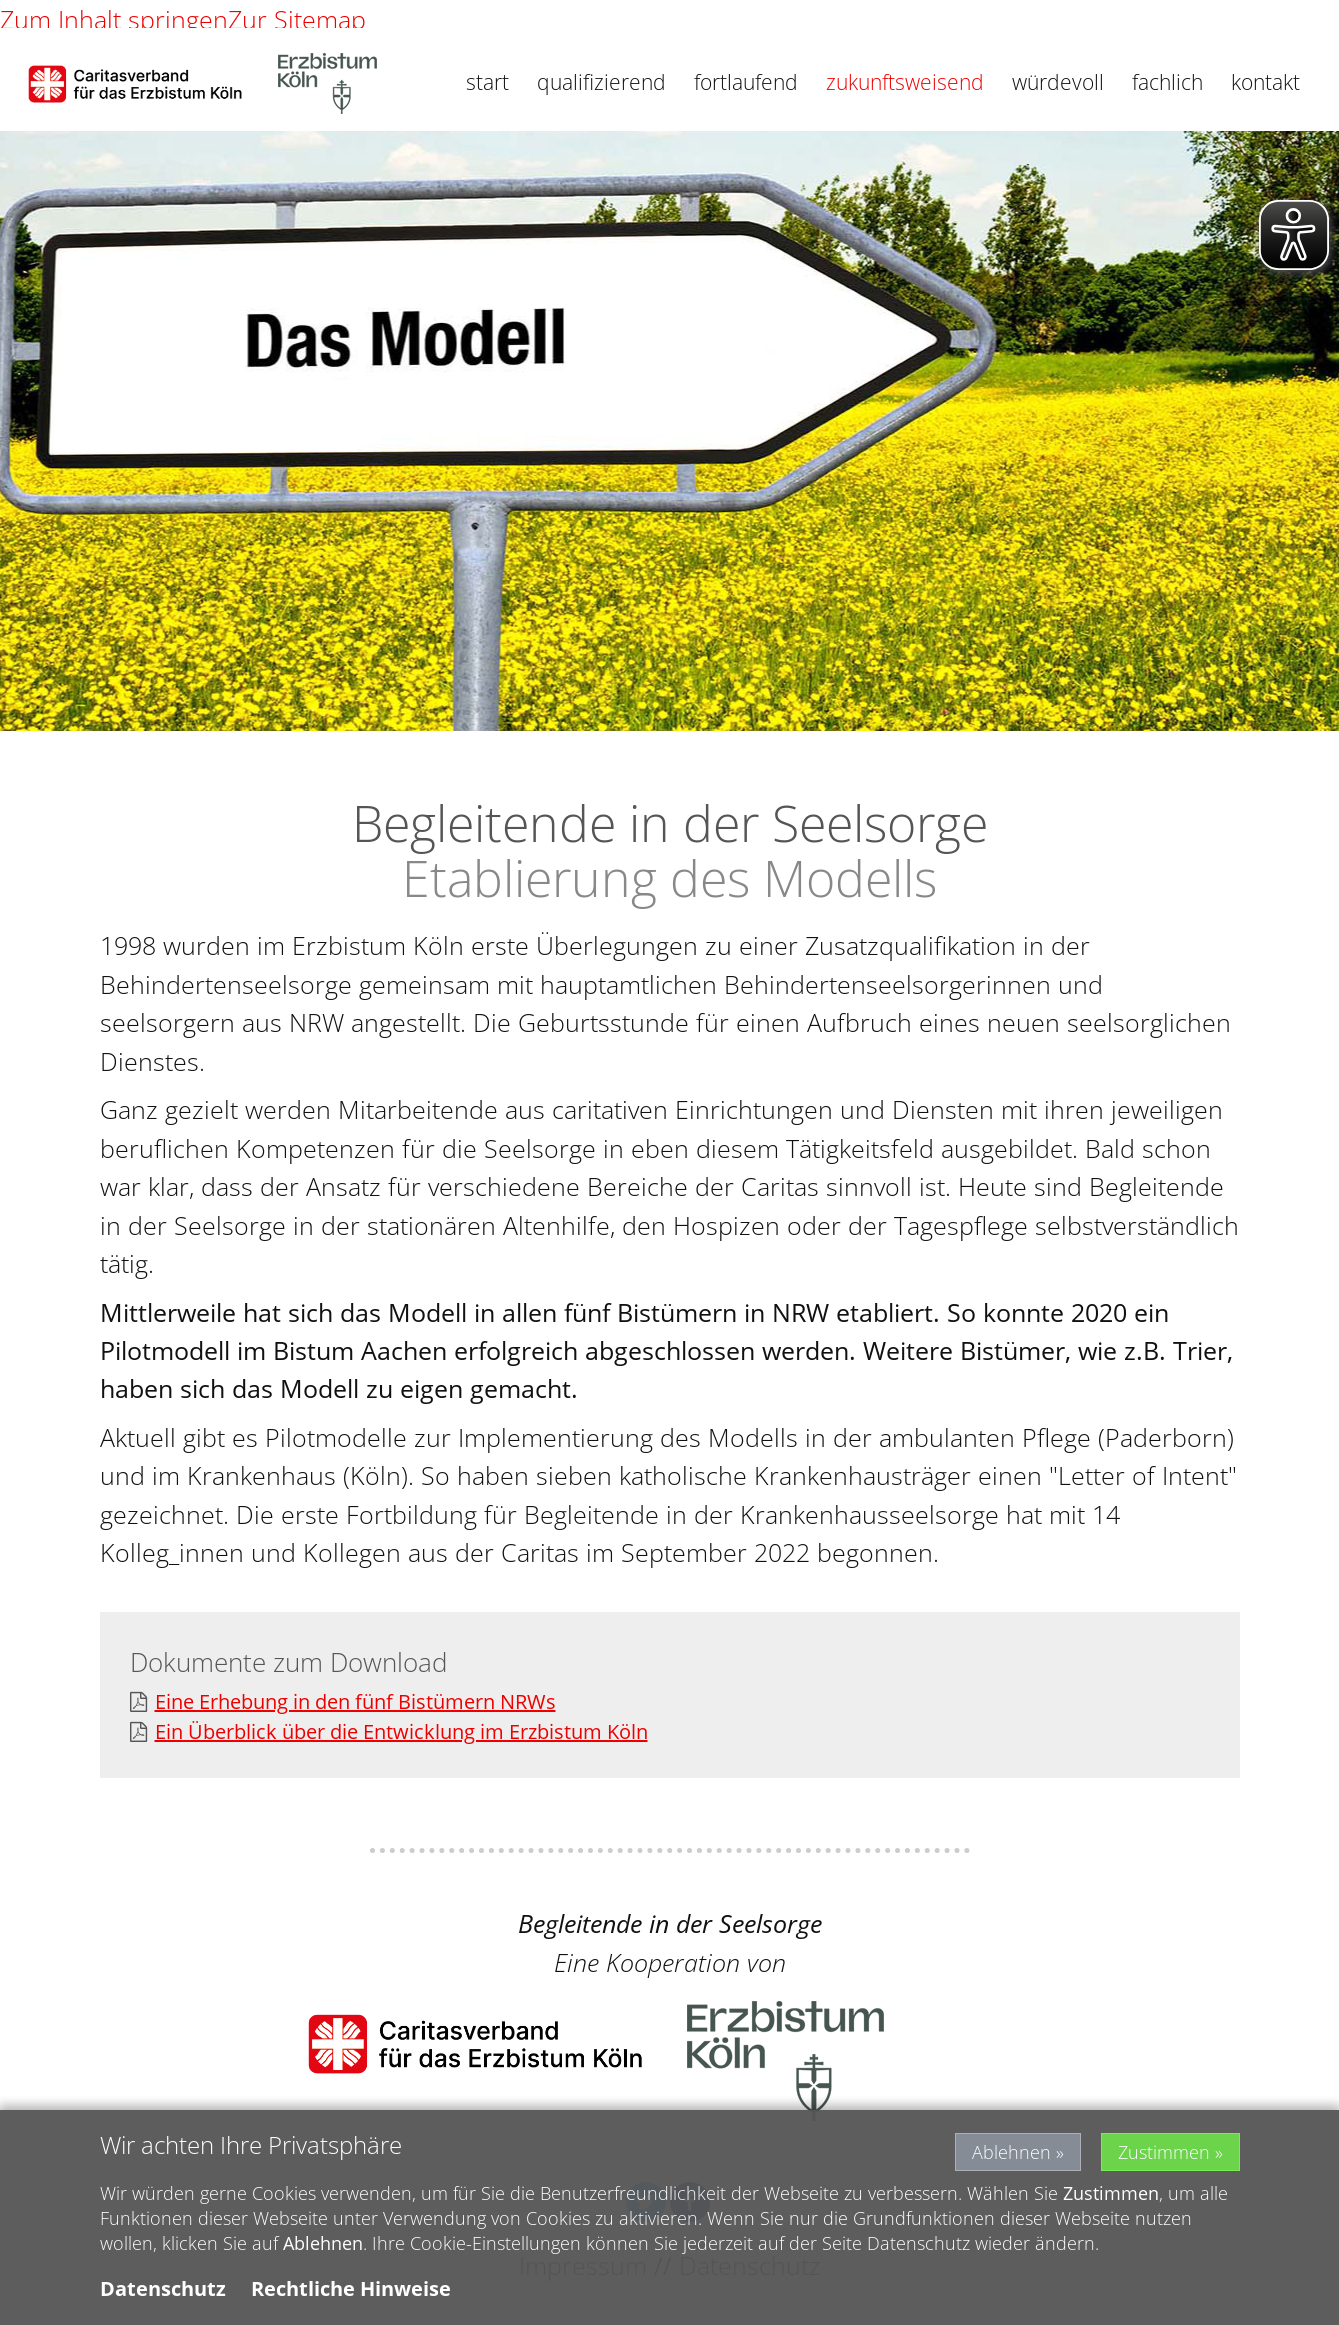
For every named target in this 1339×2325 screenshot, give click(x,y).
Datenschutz (163, 2295)
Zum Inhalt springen (114, 19)
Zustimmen (1164, 2159)
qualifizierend (601, 82)
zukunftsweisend (905, 82)
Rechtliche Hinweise (351, 2295)
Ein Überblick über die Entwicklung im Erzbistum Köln (389, 1732)
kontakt (1265, 82)
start (487, 82)
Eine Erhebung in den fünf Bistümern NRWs (343, 1702)
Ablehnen (1011, 2159)
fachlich (1167, 82)
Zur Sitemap (297, 19)
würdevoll (1058, 82)
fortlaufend (746, 82)
